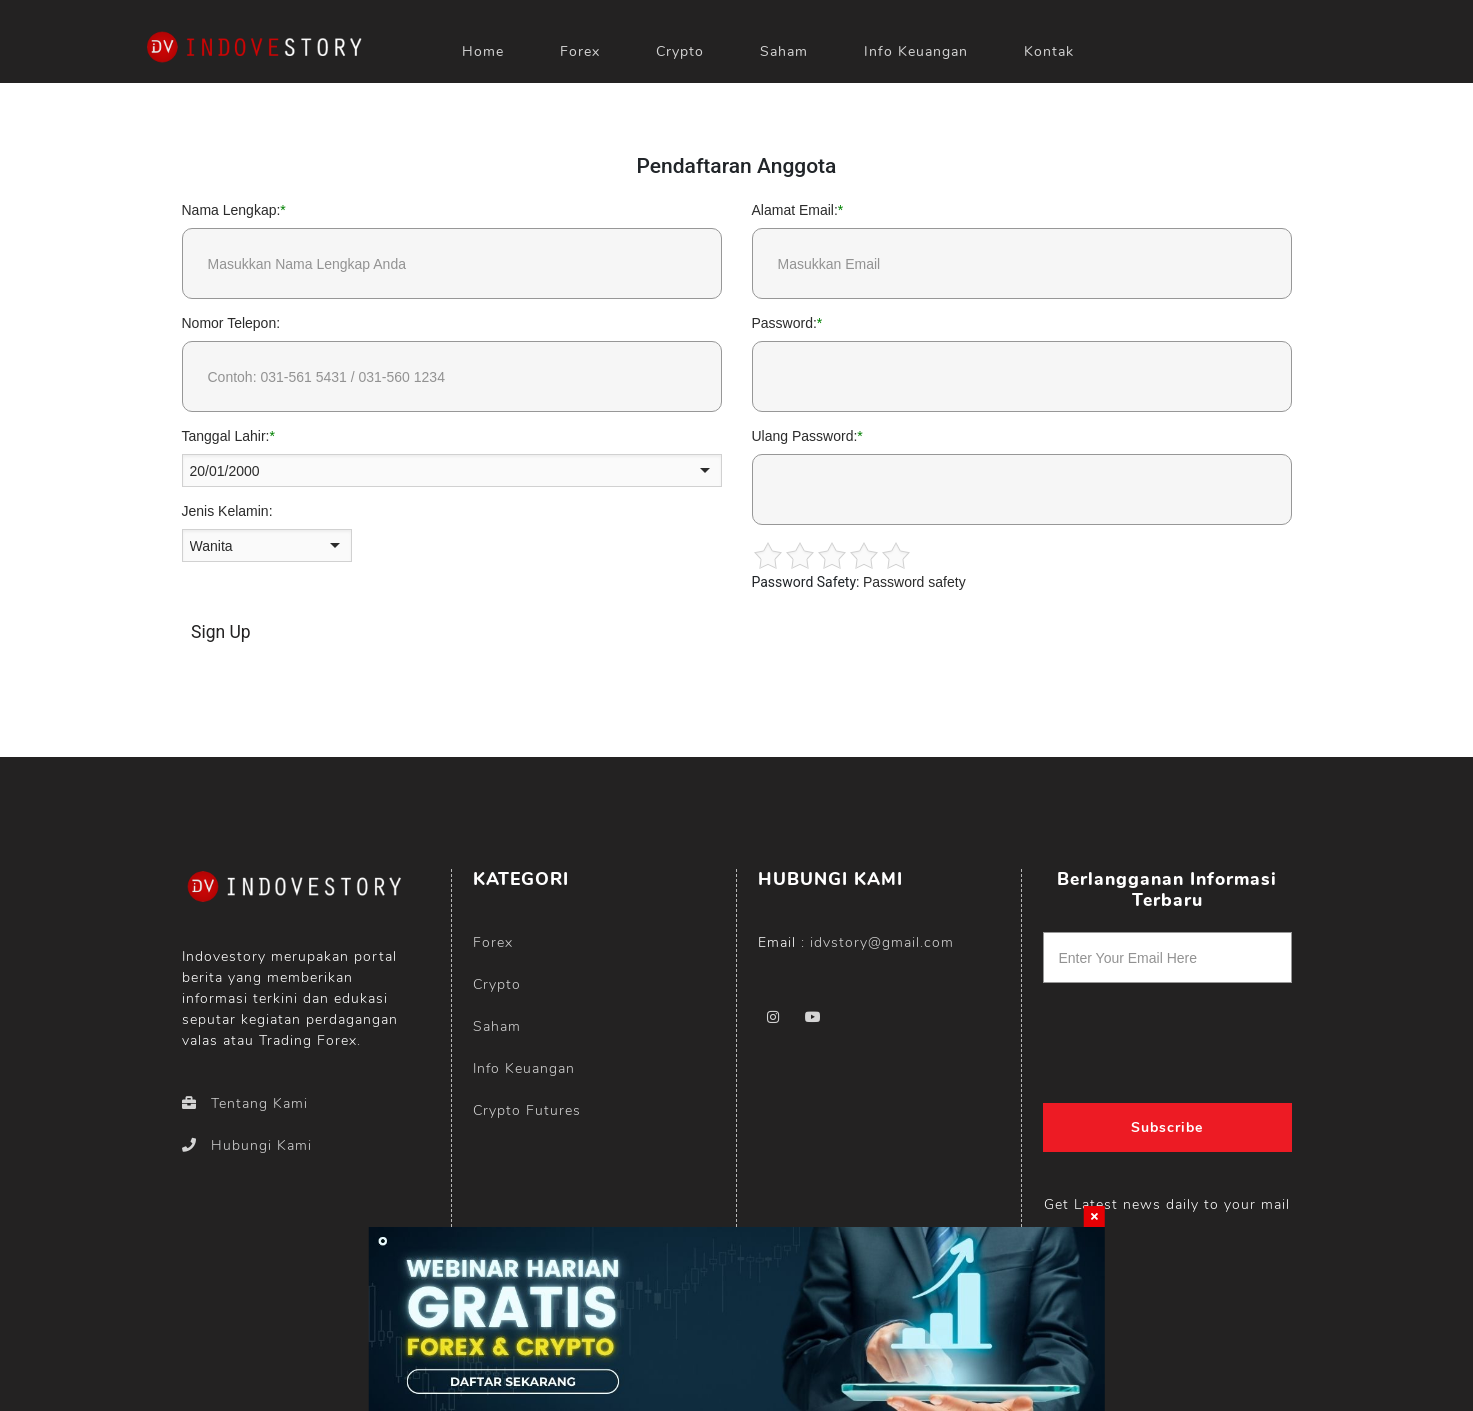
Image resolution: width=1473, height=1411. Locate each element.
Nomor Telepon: (231, 323)
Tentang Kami (245, 1103)
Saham (784, 51)
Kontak (1049, 51)
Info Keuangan (916, 51)
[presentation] (1167, 1036)
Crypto (680, 51)
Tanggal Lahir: (226, 436)
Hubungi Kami (247, 1145)
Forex (493, 942)
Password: (784, 323)
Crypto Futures (527, 1110)
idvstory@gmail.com (882, 942)
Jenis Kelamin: (227, 511)
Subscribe (1167, 1127)
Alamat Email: (795, 210)
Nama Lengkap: (231, 210)
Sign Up (221, 632)
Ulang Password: (805, 436)
